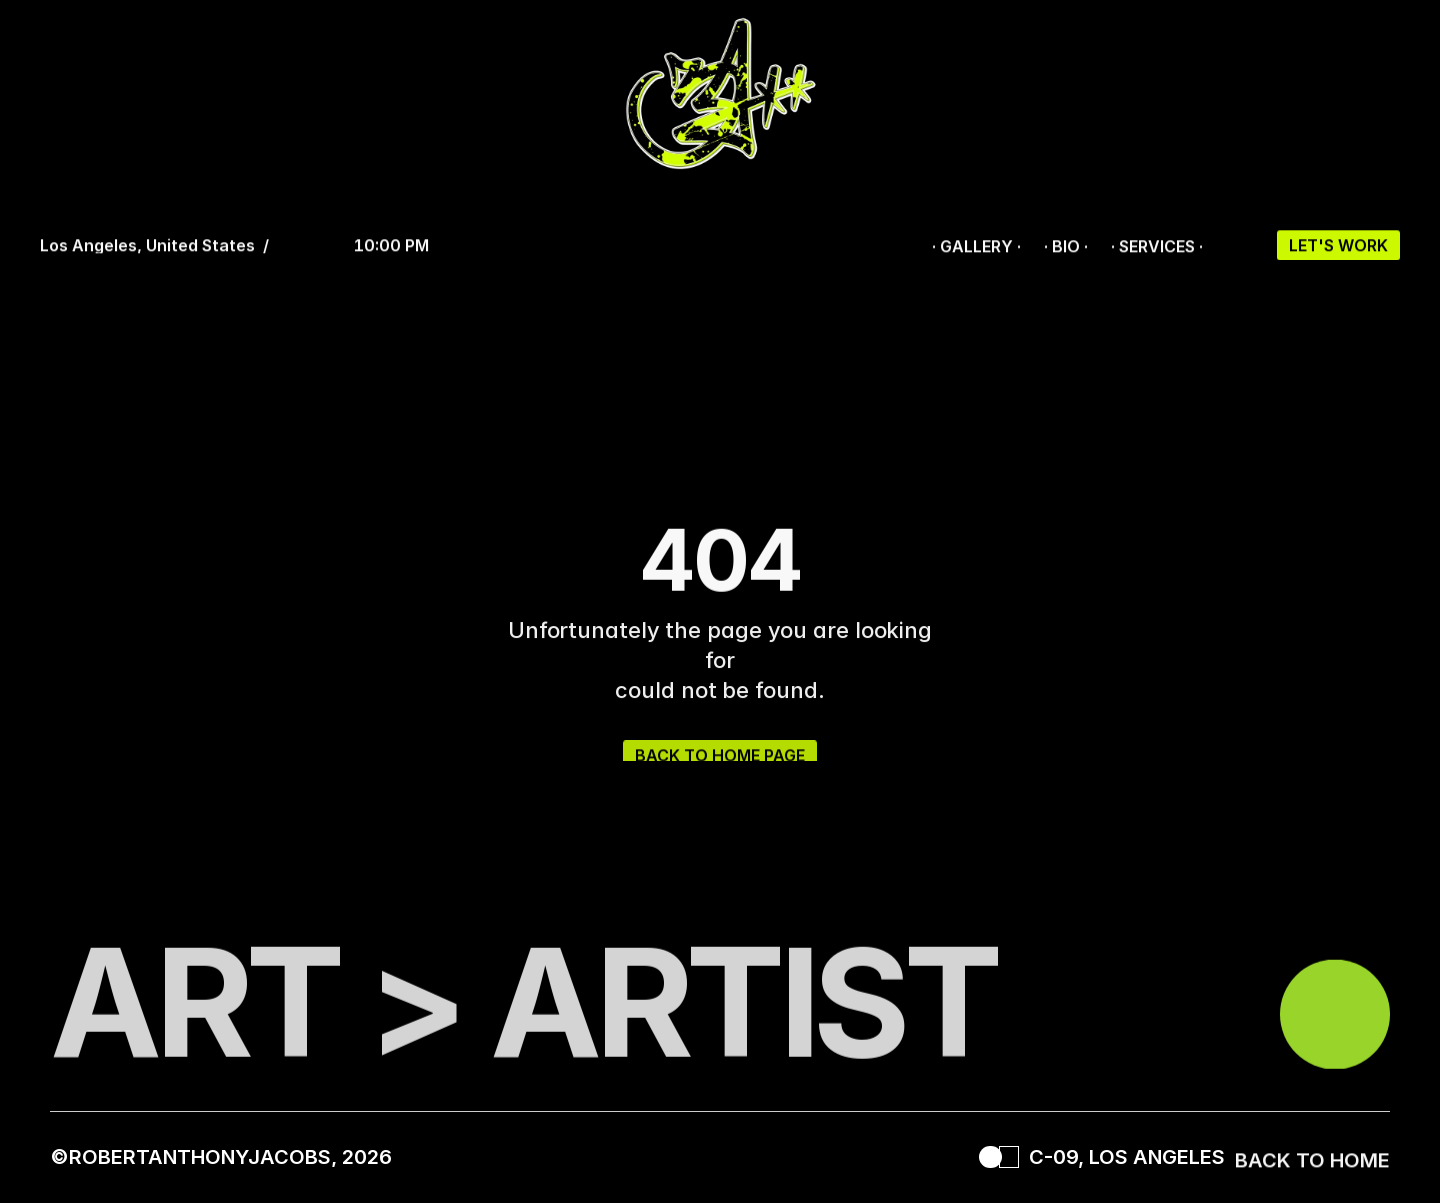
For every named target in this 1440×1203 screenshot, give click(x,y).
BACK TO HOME (1312, 1165)
